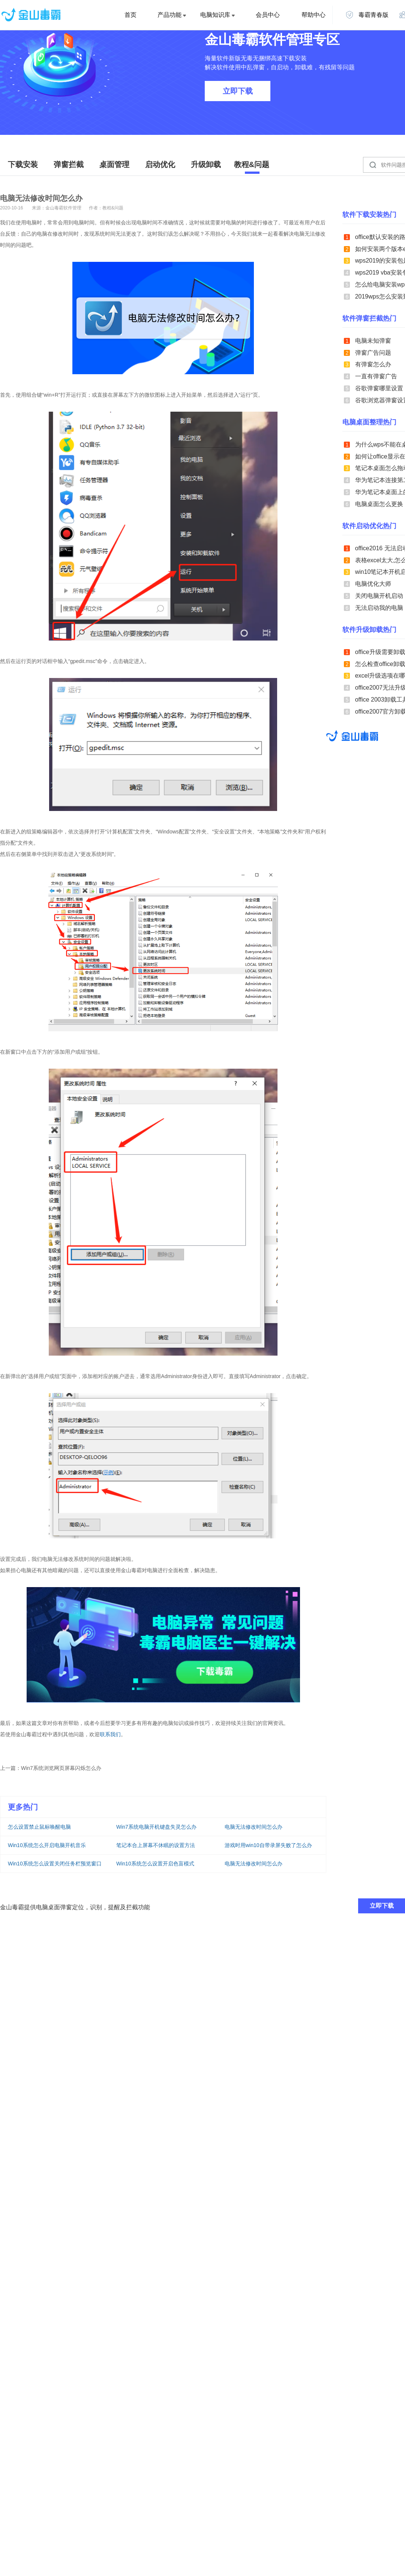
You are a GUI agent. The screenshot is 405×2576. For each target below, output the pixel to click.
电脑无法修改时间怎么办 (253, 1827)
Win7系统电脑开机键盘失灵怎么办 (156, 1827)
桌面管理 (114, 164)
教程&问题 (251, 164)
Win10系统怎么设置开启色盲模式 (155, 1864)
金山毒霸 (352, 735)
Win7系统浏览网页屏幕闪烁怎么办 (61, 1768)
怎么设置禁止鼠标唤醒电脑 (39, 1827)
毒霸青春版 (366, 14)
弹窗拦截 (69, 164)
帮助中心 (314, 15)
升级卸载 (206, 164)
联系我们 (110, 1734)
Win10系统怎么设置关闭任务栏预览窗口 (55, 1864)
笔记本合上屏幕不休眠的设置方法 (155, 1845)
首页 (130, 15)
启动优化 (160, 164)
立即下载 (238, 91)
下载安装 (23, 164)
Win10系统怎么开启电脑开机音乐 (47, 1845)
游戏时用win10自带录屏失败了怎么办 (268, 1845)
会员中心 (268, 15)
